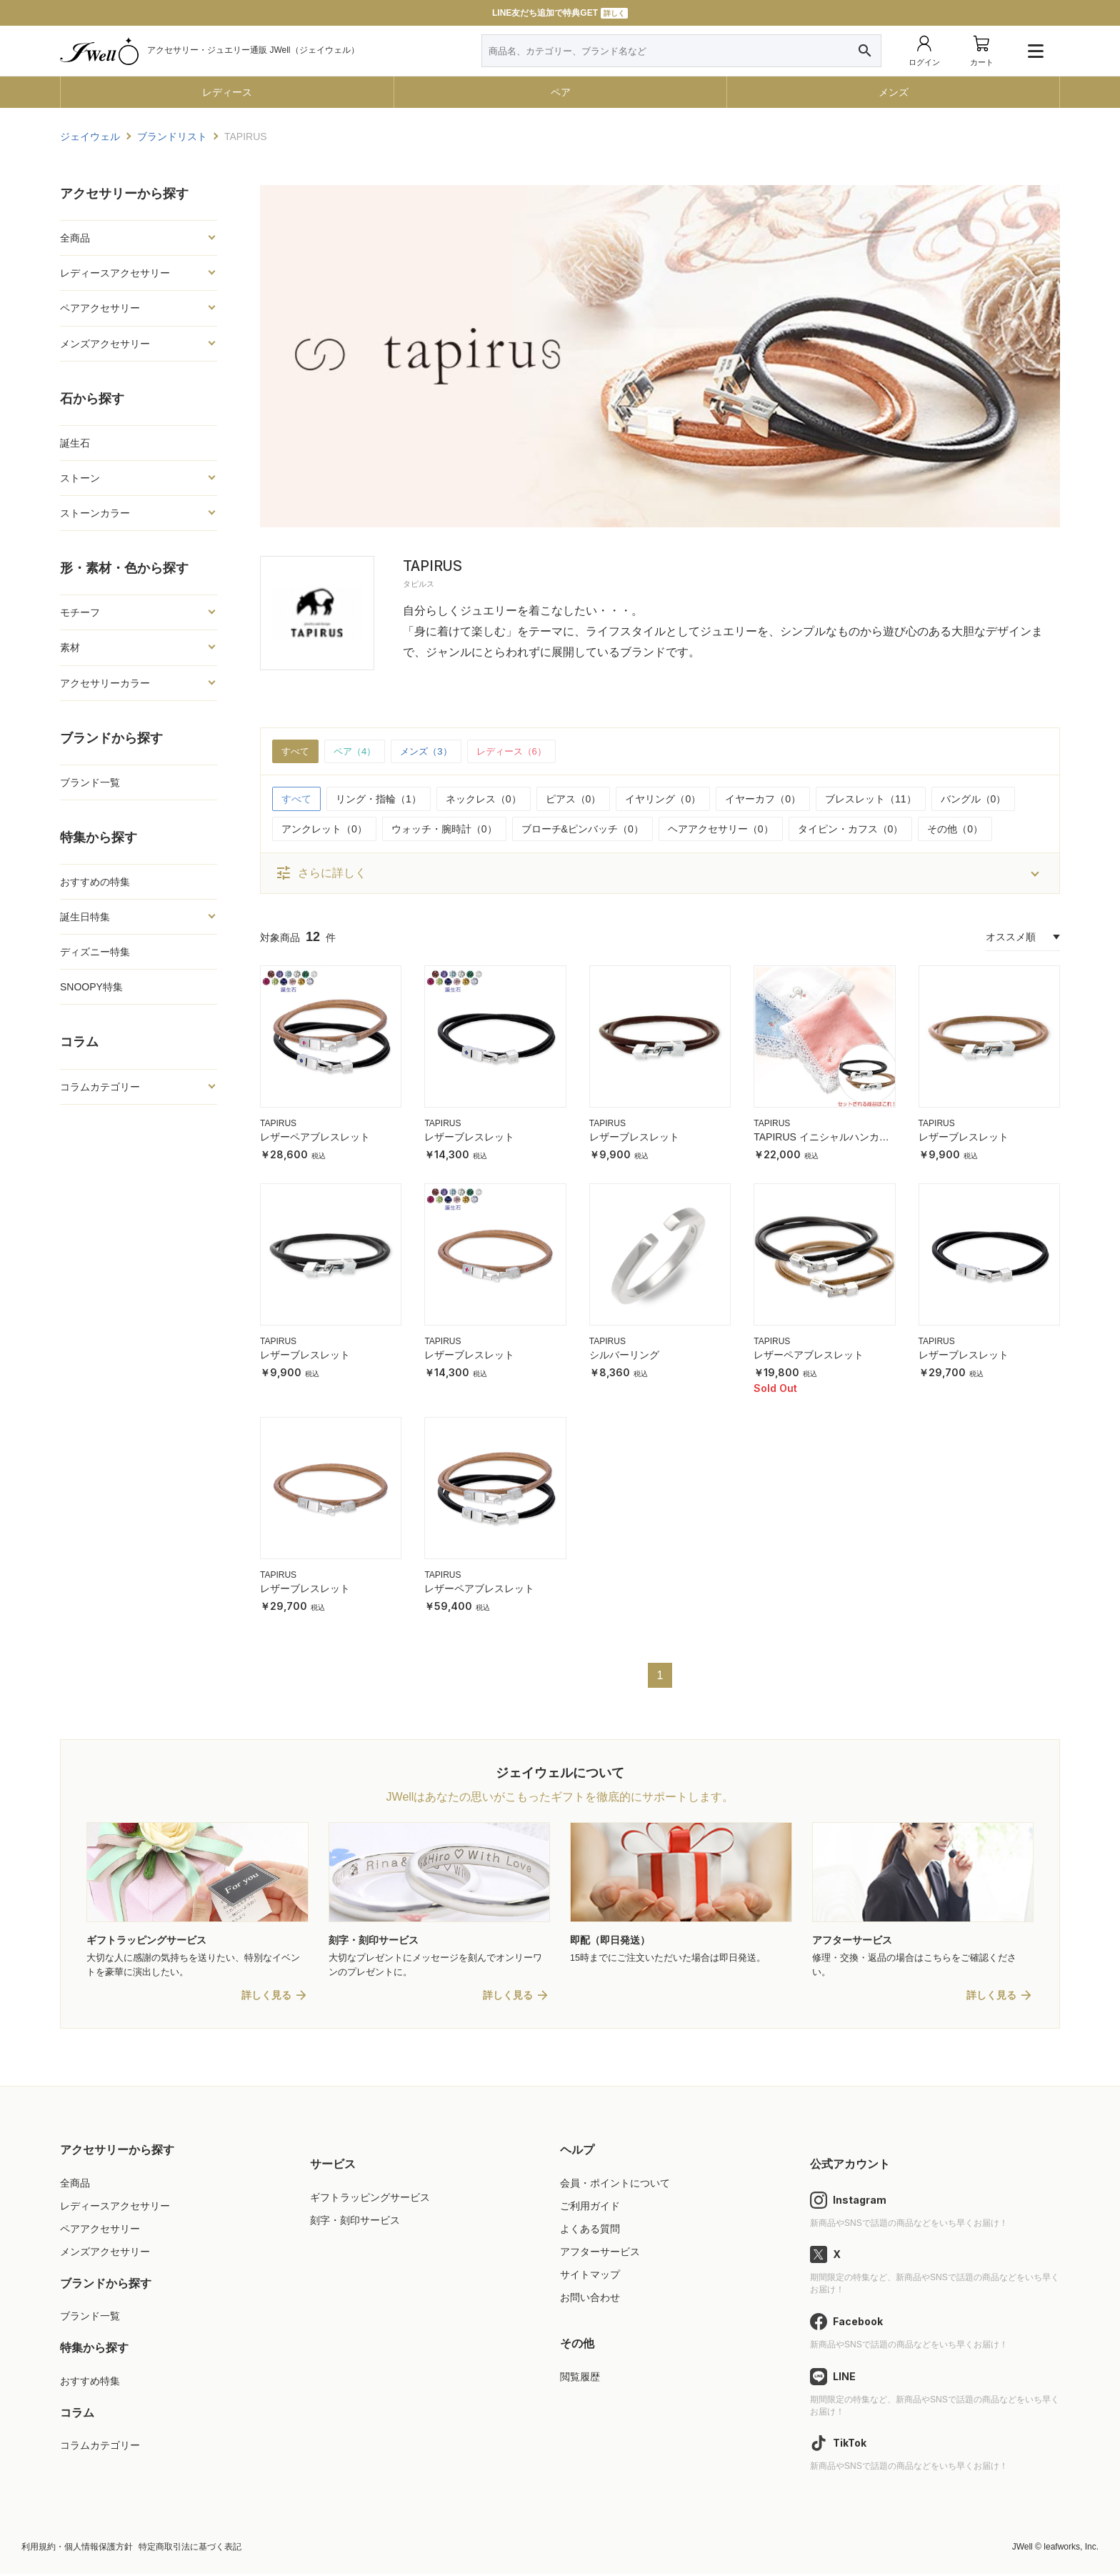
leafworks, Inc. (1071, 2549)
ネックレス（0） (483, 799)
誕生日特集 (85, 917)
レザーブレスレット (469, 1138)
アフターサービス (600, 2253)
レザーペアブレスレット (315, 1138)
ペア (561, 92)
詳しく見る (266, 1997)
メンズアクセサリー (105, 343)
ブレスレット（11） (870, 799)
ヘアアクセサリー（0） (721, 829)
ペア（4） (358, 751)
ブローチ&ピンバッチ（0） (582, 829)
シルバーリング (624, 1355)
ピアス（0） (573, 799)
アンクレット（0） (324, 829)
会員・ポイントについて (615, 2184)
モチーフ (80, 612)
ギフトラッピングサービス (370, 2198)
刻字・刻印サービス (355, 2221)
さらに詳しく (320, 874)
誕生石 (75, 443)
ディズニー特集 (95, 952)
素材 (70, 647)
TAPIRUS (278, 1124)
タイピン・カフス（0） (851, 829)
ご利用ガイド (590, 2207)
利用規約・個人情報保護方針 (77, 2549)
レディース (227, 92)
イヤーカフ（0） (763, 799)
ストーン (80, 478)
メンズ (894, 92)
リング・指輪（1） (378, 799)
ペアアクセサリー (100, 308)
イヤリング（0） (663, 799)
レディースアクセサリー (115, 273)
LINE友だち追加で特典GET (560, 13)
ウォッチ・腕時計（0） (444, 829)
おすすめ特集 (90, 2382)
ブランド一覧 (90, 782)
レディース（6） (523, 751)
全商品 (75, 238)
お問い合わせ (590, 2299)
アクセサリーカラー (105, 683)
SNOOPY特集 (91, 987)
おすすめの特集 (95, 881)
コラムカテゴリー (100, 1087)
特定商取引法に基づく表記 (190, 2549)
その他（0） (955, 829)
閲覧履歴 (580, 2378)
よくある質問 (590, 2230)
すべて (296, 751)
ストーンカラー (95, 513)
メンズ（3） (433, 751)
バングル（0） (973, 799)
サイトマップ (590, 2276)
